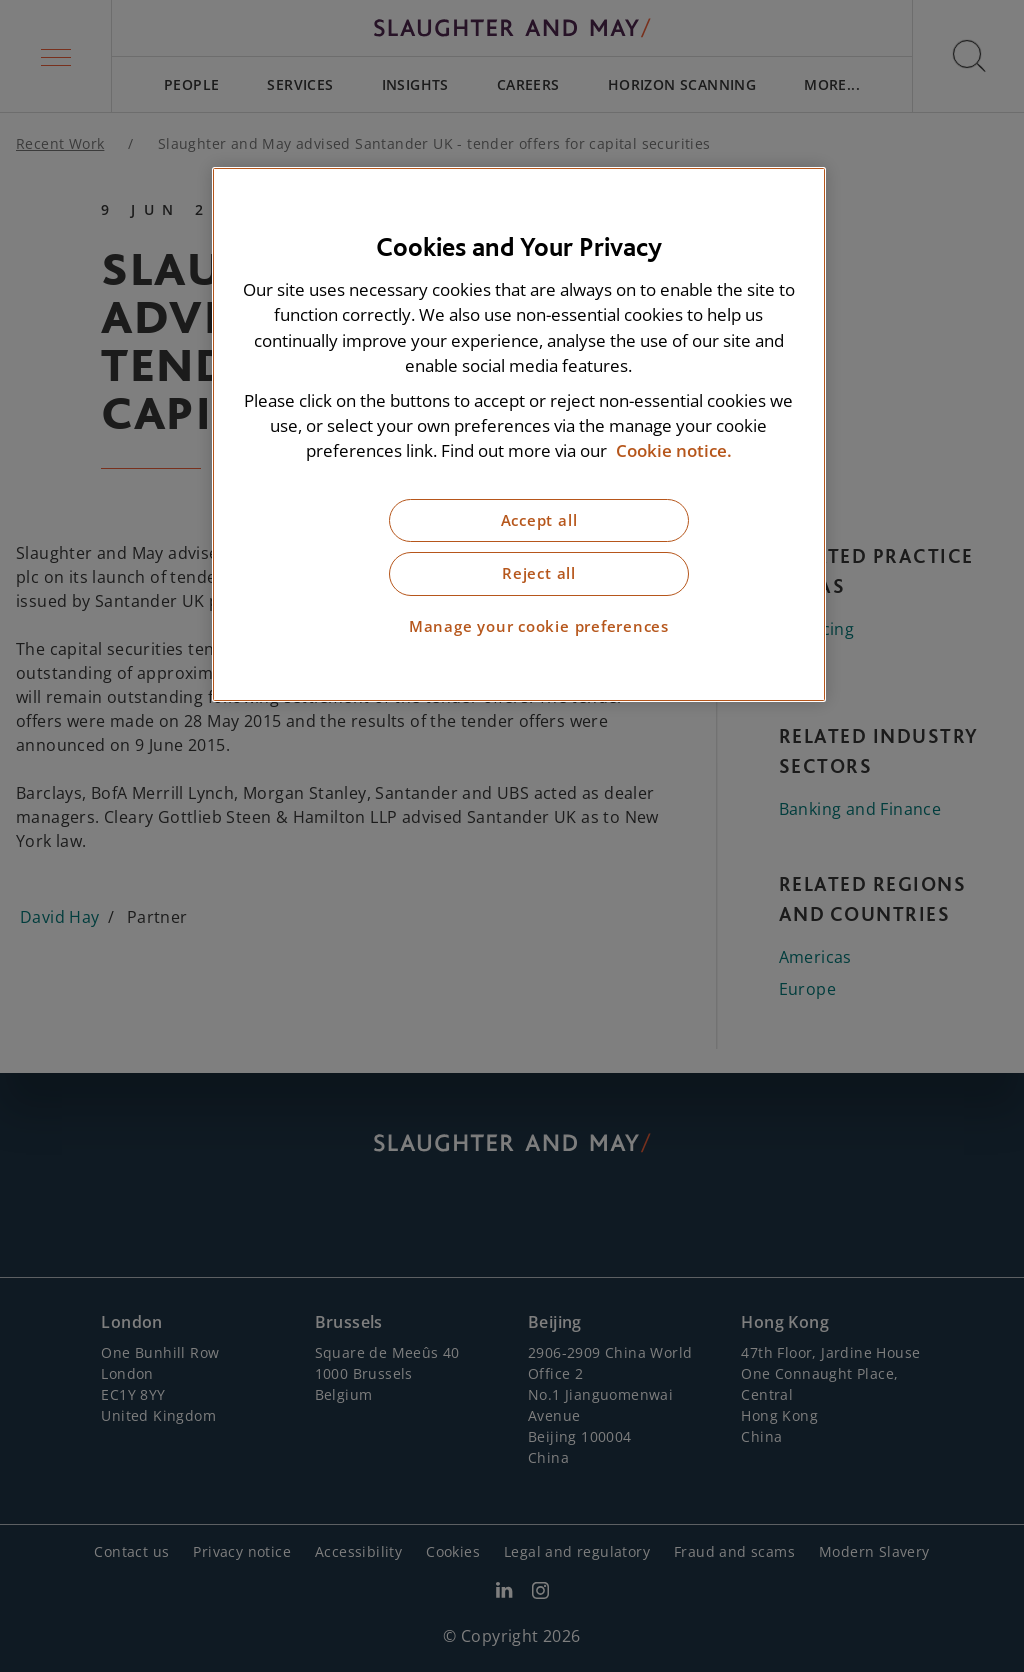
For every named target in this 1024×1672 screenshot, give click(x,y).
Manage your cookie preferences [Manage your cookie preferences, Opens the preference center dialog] (539, 626)
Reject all (539, 573)
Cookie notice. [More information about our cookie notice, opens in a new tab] (674, 450)
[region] (519, 434)
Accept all (539, 520)
